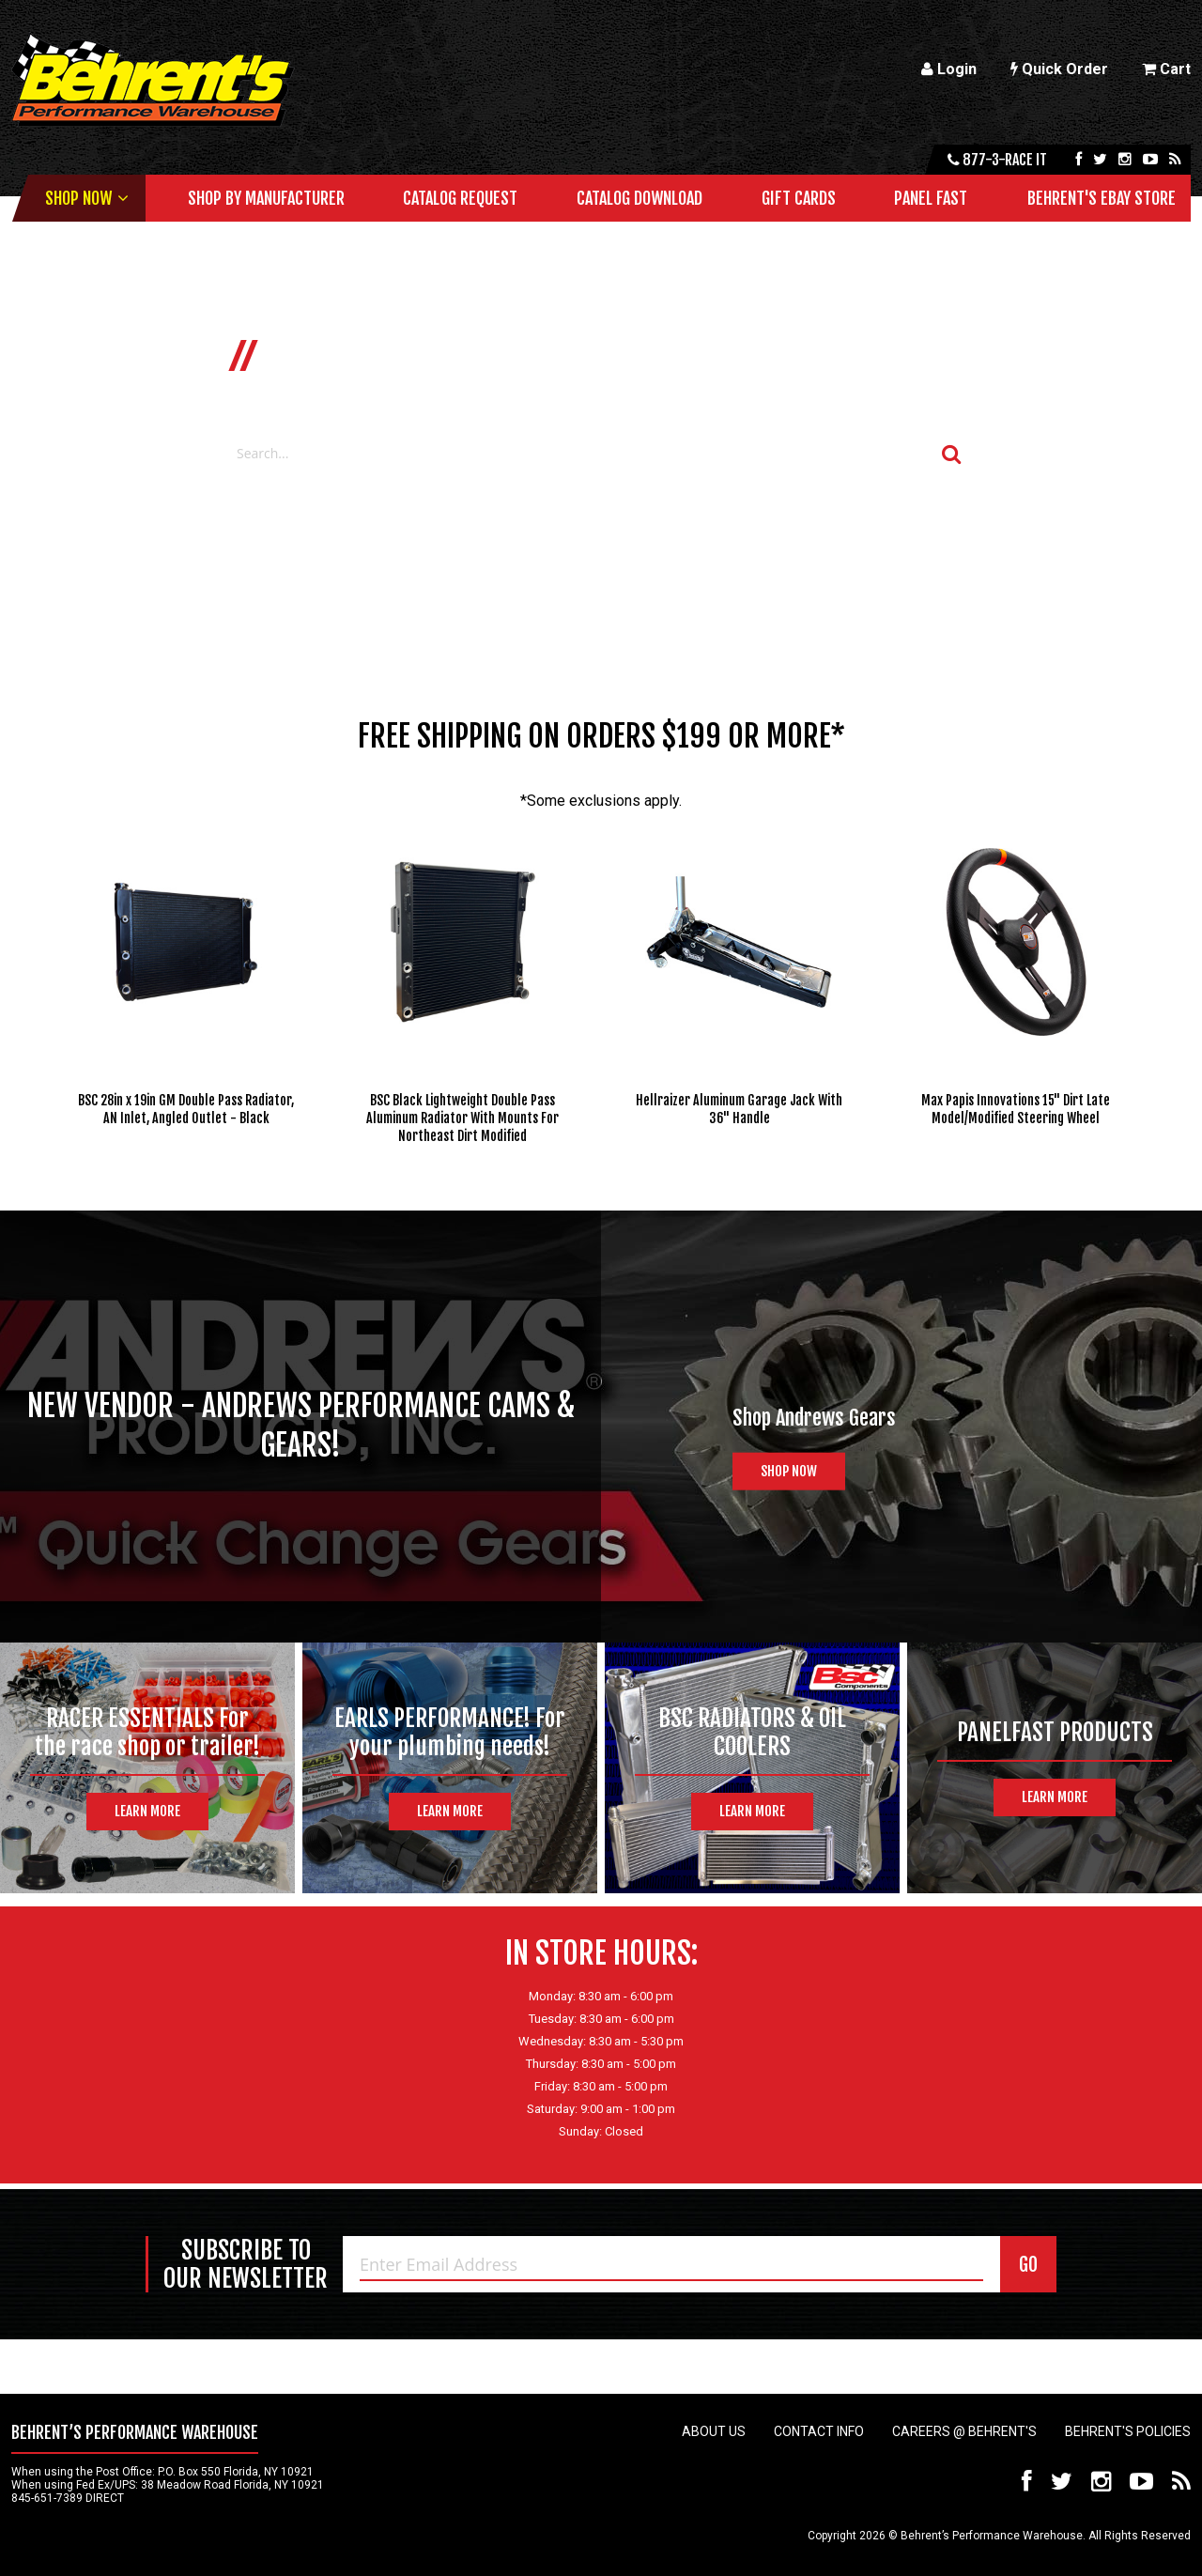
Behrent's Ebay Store (1101, 198)
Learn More (147, 1811)
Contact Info (819, 2431)
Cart (1166, 69)
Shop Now (78, 198)
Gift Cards (799, 198)
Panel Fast (930, 198)
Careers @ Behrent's (964, 2431)
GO (1028, 2264)
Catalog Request (460, 198)
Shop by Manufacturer (266, 198)
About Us (714, 2431)
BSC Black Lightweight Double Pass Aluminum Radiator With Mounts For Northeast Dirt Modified (462, 1118)
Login (949, 69)
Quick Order (1059, 69)
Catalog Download (639, 198)
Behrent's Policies (1128, 2431)
